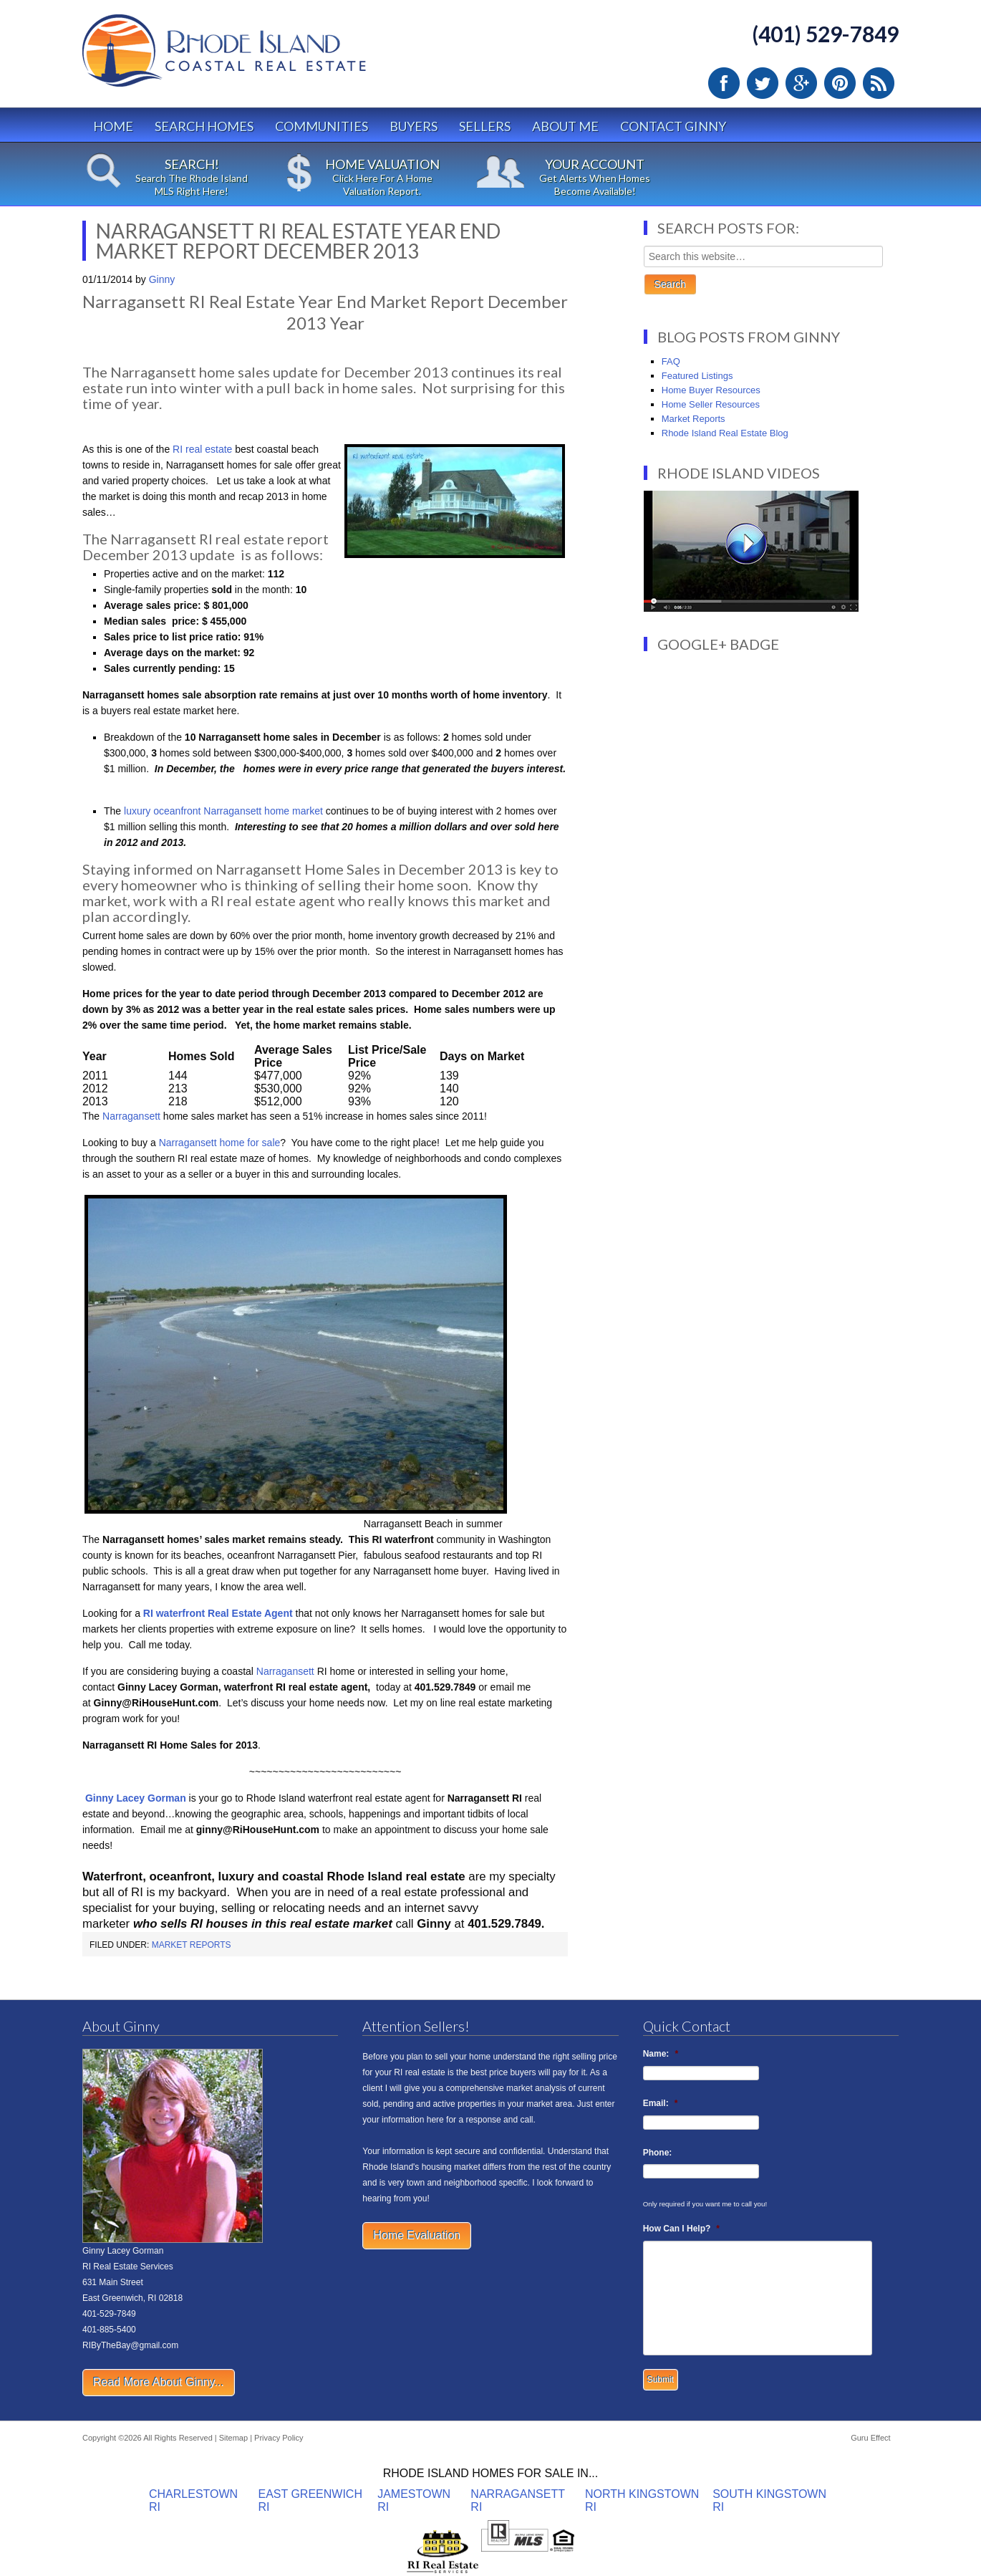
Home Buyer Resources (711, 390)
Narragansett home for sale (218, 1142)
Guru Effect (870, 2437)
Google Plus (801, 83)
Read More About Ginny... (158, 2382)
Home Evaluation (416, 2235)
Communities (321, 126)
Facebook (724, 83)
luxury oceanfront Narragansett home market (222, 811)
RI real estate (202, 449)
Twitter (762, 83)
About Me (565, 126)
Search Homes (204, 126)
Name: (660, 2054)
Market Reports (191, 1945)
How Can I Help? (681, 2229)
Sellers (485, 126)
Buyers (414, 126)
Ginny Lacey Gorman (135, 1798)
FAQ (671, 361)
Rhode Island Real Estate (254, 57)
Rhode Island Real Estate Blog (725, 433)
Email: (660, 2103)
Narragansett (132, 1116)
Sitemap (233, 2437)
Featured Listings (697, 375)
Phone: (657, 2153)
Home (113, 126)
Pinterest (840, 83)
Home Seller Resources (711, 404)
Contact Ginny (673, 126)
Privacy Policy (278, 2437)
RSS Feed (878, 83)
